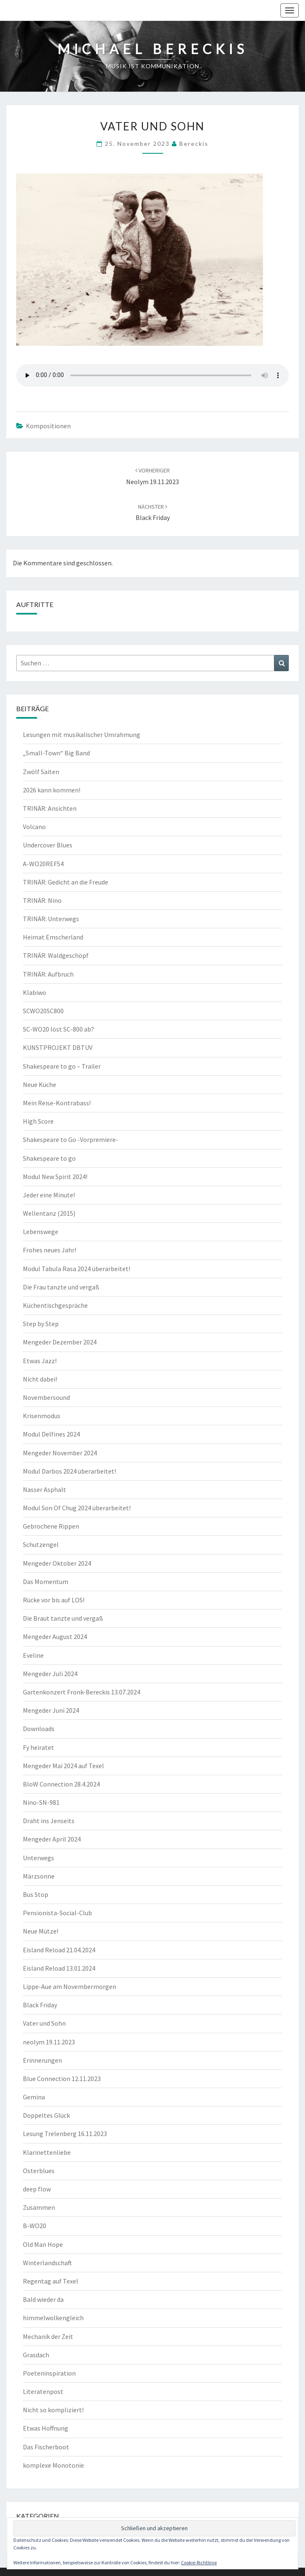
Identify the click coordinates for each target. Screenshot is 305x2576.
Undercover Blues (47, 845)
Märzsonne (39, 1876)
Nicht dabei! (40, 1379)
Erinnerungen (42, 2060)
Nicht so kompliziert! (53, 2410)
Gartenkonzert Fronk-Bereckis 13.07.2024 (81, 1692)
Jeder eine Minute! (49, 1195)
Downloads (39, 1728)
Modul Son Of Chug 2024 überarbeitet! (77, 1508)
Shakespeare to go (49, 1158)
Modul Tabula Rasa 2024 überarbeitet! (76, 1268)
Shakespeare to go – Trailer (62, 1066)
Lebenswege (40, 1231)
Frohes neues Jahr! (49, 1250)
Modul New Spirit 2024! (55, 1176)
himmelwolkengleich (53, 2318)
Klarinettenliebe (47, 2152)
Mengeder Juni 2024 (51, 1710)
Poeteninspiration (49, 2373)
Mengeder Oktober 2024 (57, 1563)
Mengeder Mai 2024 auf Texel (63, 1765)
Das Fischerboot (46, 2447)
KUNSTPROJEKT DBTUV (57, 1047)
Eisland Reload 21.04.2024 (59, 1950)
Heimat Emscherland (53, 937)
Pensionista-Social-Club (57, 1913)
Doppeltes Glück (46, 2115)
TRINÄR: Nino (42, 900)
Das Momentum (45, 1581)
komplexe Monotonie (53, 2465)
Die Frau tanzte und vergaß (61, 1287)
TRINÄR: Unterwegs (51, 918)
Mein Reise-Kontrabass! (57, 1103)
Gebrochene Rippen (51, 1526)
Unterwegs (38, 1858)
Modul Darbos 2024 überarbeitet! (69, 1471)
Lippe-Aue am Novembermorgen (69, 1986)
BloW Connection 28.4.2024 (61, 1784)
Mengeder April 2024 (52, 1839)
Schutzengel (41, 1544)
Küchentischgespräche (55, 1305)
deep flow (37, 2189)
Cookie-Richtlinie (199, 2562)
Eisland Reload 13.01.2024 (59, 1968)
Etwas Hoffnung (45, 2428)
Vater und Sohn (44, 2023)
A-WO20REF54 (43, 863)
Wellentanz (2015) (49, 1213)
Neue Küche (39, 1084)
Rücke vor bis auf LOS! (53, 1600)
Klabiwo (34, 992)
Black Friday (40, 2005)
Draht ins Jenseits (48, 1820)
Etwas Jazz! (40, 1361)
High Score (38, 1121)
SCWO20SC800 (43, 1011)
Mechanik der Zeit (48, 2336)
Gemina (34, 2097)
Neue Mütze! (40, 1931)
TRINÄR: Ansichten (50, 808)
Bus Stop (35, 1894)
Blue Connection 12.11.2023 (62, 2078)
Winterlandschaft (47, 2263)
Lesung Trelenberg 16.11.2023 (65, 2133)
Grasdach (36, 2355)
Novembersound (46, 1397)
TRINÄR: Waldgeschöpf (56, 955)
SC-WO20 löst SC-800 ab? (58, 1029)
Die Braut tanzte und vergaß (63, 1618)
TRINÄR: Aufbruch (48, 974)
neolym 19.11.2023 (49, 2042)
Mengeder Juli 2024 (50, 1673)
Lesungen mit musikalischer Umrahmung (81, 734)
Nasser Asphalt (44, 1489)
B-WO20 (34, 2225)
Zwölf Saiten (41, 771)
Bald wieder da (43, 2299)
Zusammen (39, 2207)
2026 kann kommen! (51, 790)
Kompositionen (48, 426)
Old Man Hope (43, 2244)
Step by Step (41, 1323)
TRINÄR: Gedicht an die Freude (65, 882)
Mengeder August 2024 (55, 1636)
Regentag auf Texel (50, 2281)
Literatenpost (43, 2391)
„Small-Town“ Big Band (56, 753)
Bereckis (193, 143)
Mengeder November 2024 (60, 1453)
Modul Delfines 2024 (51, 1434)
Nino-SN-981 (41, 1802)
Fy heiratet (38, 1747)
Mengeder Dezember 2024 (60, 1342)
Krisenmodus (41, 1416)
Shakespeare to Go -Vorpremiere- (70, 1139)
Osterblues (39, 2170)
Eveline (33, 1655)
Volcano (34, 826)
